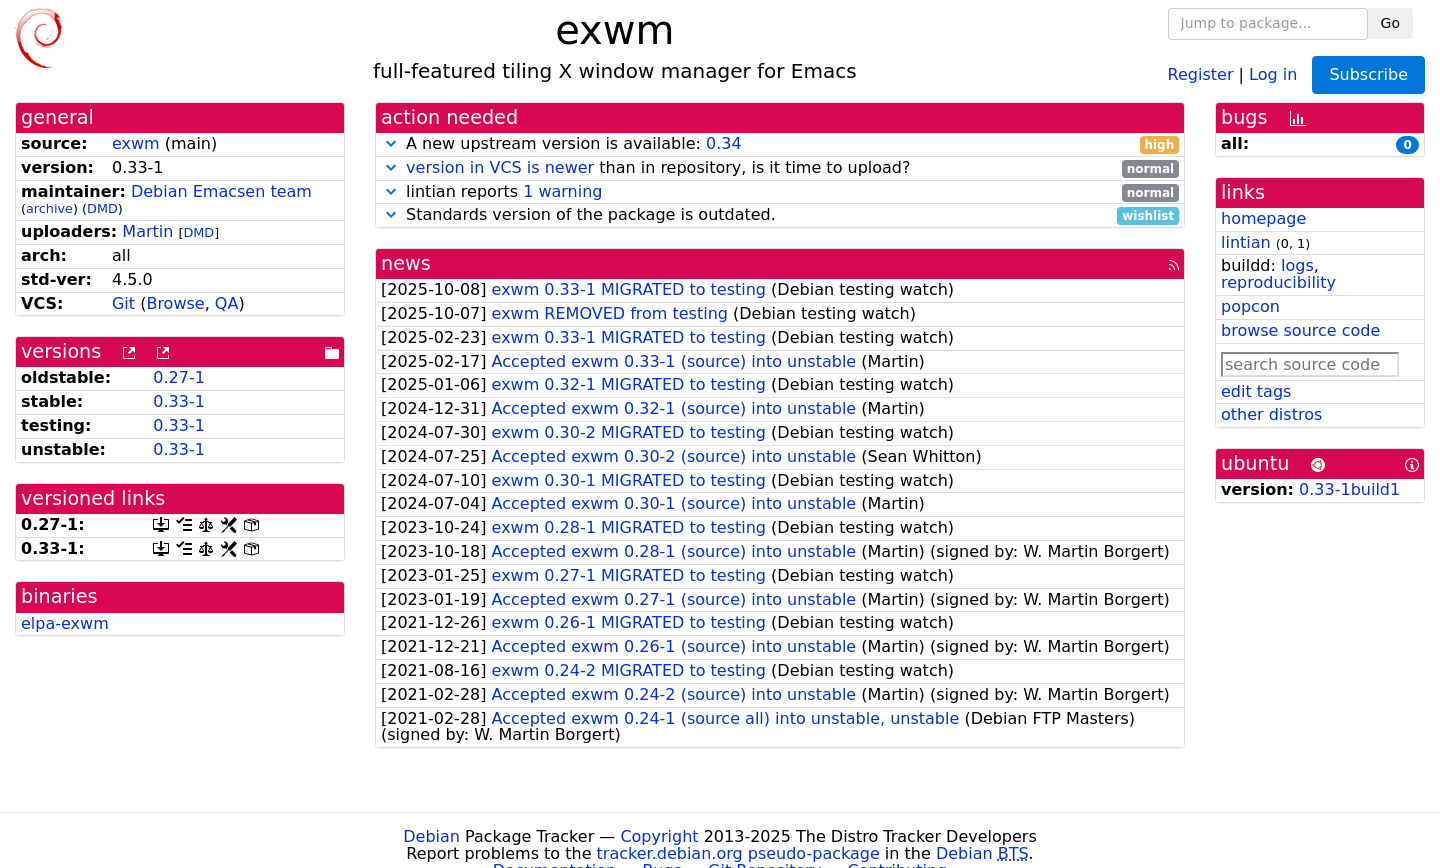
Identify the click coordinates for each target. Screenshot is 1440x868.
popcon (1250, 306)
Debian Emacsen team (221, 191)
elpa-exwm (65, 623)
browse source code (1300, 330)
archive (49, 208)
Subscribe (1368, 74)
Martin (147, 231)
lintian (1246, 242)
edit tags (1256, 391)
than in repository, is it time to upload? (780, 168)
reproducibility (1278, 282)
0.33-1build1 (1349, 489)
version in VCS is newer (500, 167)
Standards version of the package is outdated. (780, 215)
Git (123, 303)
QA (227, 303)
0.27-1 (179, 377)
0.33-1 (179, 401)
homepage (1263, 218)
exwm (136, 143)
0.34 (724, 143)
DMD (102, 208)
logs (1297, 265)
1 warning (562, 191)
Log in (1273, 73)
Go (1390, 23)
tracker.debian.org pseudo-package (738, 853)
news (406, 263)
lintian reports (780, 192)
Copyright (659, 836)
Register (1201, 73)
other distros (1271, 414)
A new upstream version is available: (780, 144)
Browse (175, 303)
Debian (431, 836)
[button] (391, 143)
